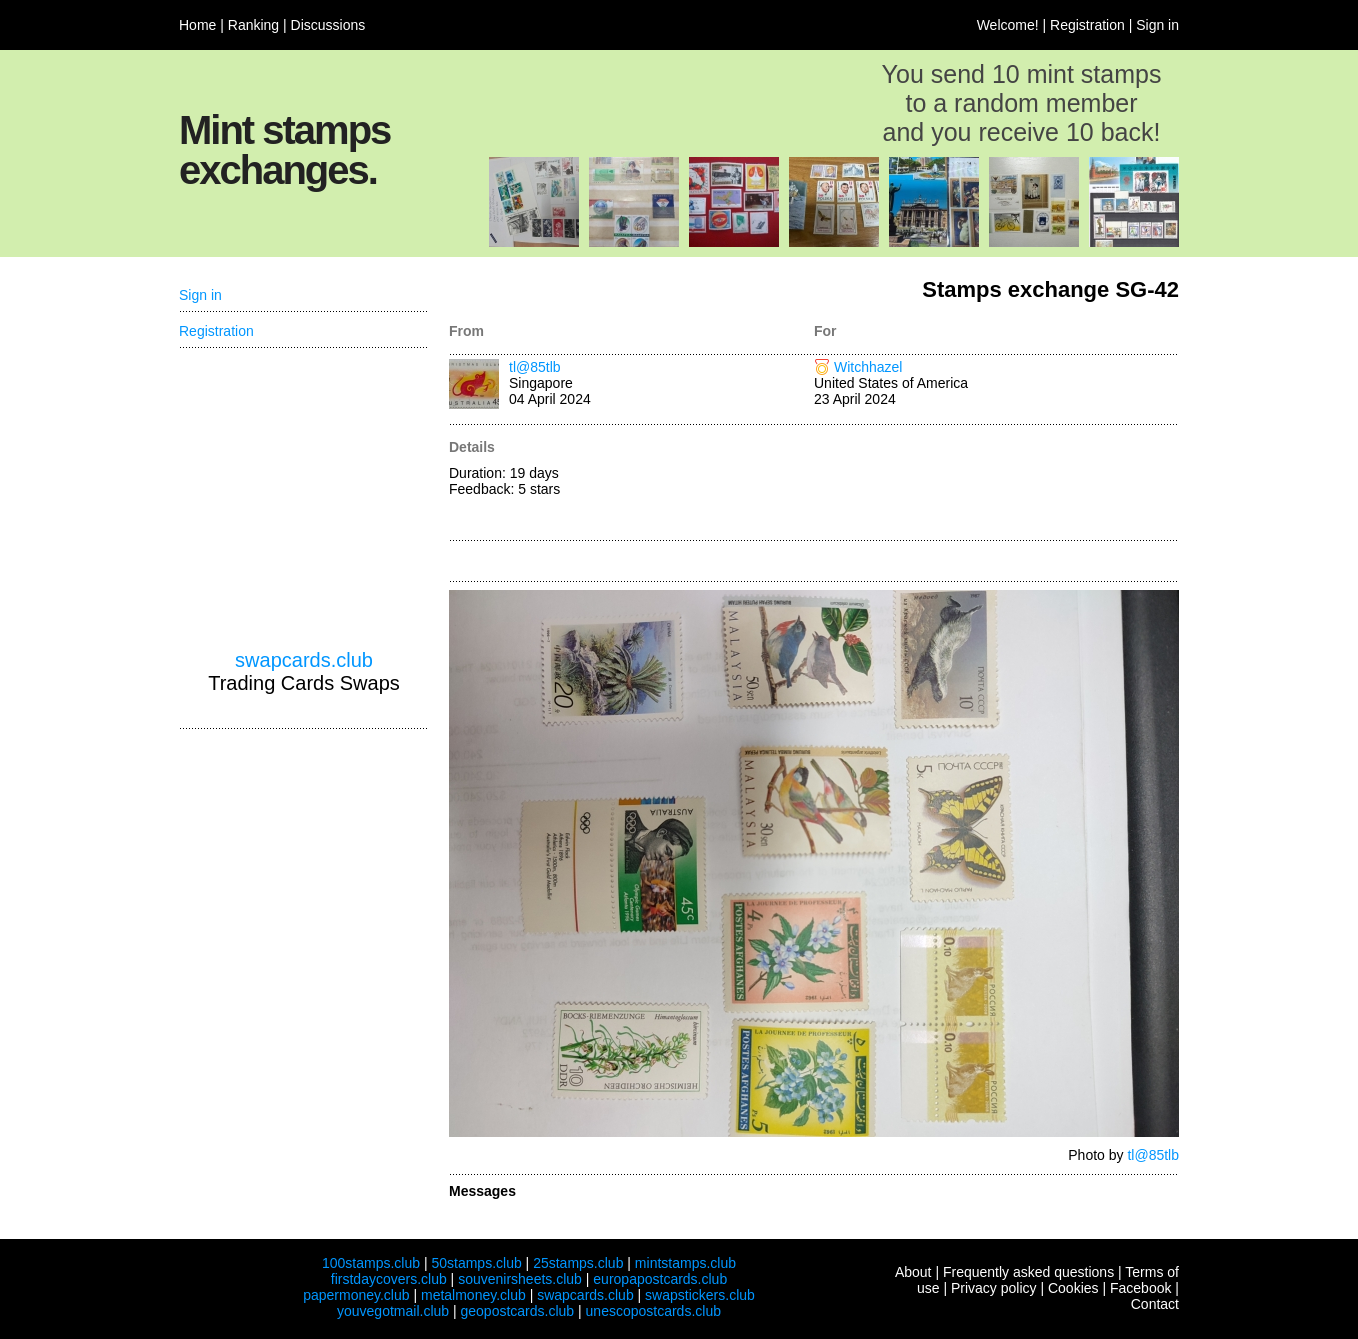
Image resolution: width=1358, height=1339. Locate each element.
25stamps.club (578, 1263)
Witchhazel (868, 367)
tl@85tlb (535, 367)
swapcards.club (304, 660)
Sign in (1157, 25)
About (913, 1272)
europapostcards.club (660, 1279)
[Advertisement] (996, 484)
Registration (1087, 25)
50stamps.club (476, 1263)
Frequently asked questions (1028, 1272)
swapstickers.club (700, 1295)
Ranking (253, 25)
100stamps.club (371, 1263)
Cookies (1073, 1288)
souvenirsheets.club (520, 1279)
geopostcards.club (518, 1311)
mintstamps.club (685, 1263)
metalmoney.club (473, 1295)
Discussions (328, 25)
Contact (1155, 1304)
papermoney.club (356, 1295)
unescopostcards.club (653, 1311)
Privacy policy (994, 1288)
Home (197, 25)
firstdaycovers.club (389, 1279)
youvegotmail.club (393, 1311)
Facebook (1140, 1288)
